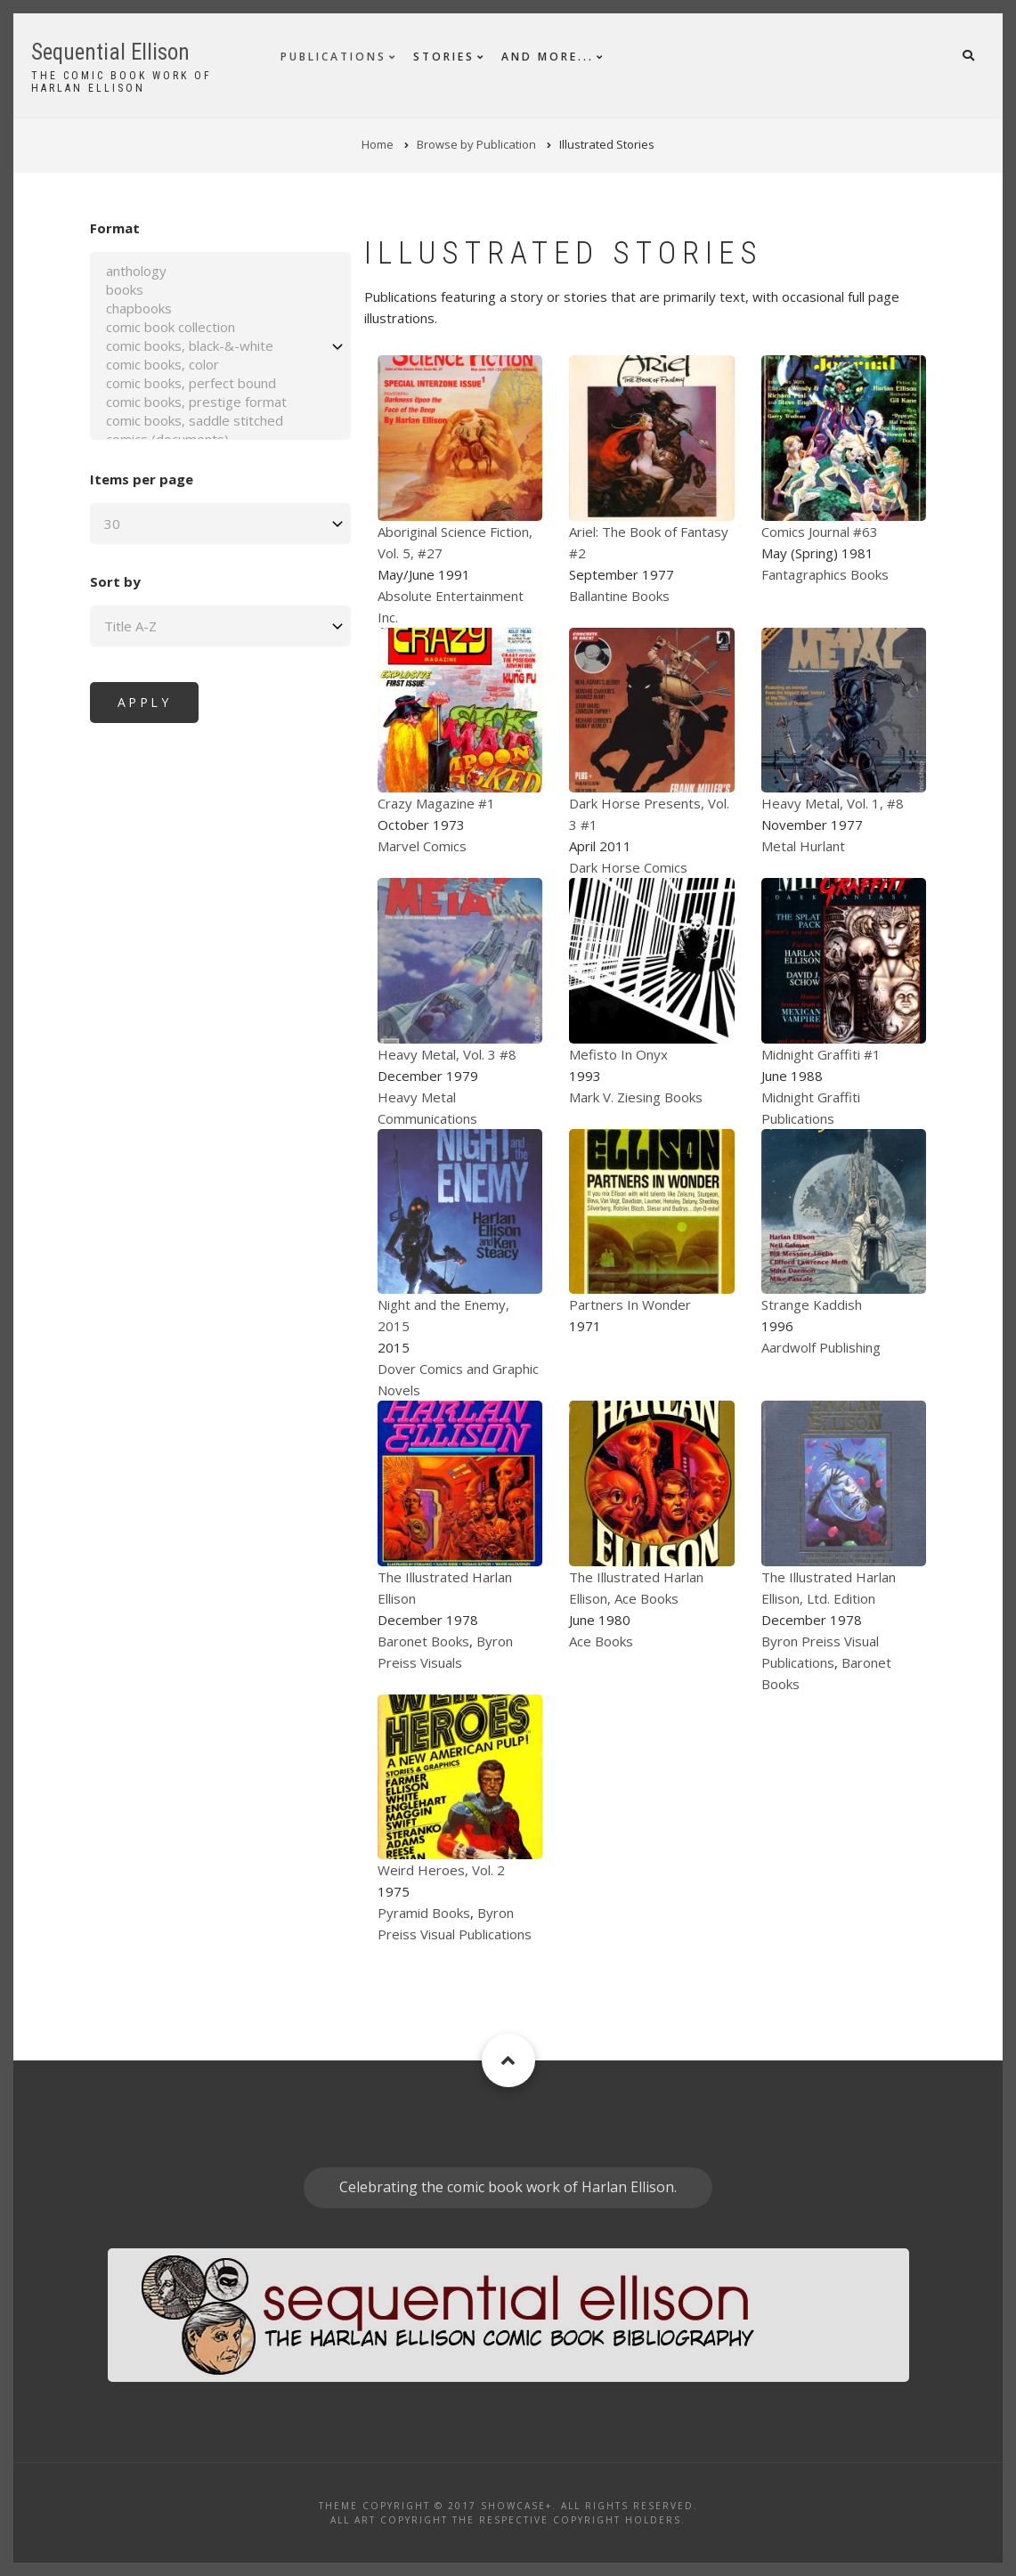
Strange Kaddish (811, 1304)
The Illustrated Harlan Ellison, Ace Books (636, 1587)
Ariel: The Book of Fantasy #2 (648, 542)
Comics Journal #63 (819, 531)
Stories (444, 56)
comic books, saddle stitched (200, 420)
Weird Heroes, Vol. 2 (441, 1870)
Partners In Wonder (630, 1304)
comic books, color (200, 364)
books (200, 289)
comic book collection (200, 327)
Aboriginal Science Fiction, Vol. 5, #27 (455, 542)
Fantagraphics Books (825, 574)
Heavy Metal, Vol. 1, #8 (832, 803)
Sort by (94, 581)
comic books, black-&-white (200, 346)
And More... (547, 56)
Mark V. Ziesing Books (636, 1097)
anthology (200, 271)
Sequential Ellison (110, 52)
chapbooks (200, 308)
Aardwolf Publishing (821, 1347)
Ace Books (601, 1641)
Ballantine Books (619, 596)
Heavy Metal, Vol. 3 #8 (447, 1054)
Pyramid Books (424, 1913)
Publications (333, 56)
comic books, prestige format (200, 402)
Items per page (121, 479)
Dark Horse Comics (628, 867)
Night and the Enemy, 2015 (443, 1315)
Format (94, 228)
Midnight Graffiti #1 (821, 1054)
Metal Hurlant (803, 846)
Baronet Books (423, 1641)
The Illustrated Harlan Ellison (445, 1587)
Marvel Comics (422, 846)
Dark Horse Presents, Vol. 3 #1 (649, 813)
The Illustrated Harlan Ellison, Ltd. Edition (828, 1587)
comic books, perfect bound (200, 383)
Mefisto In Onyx (618, 1054)
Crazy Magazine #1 (436, 803)
